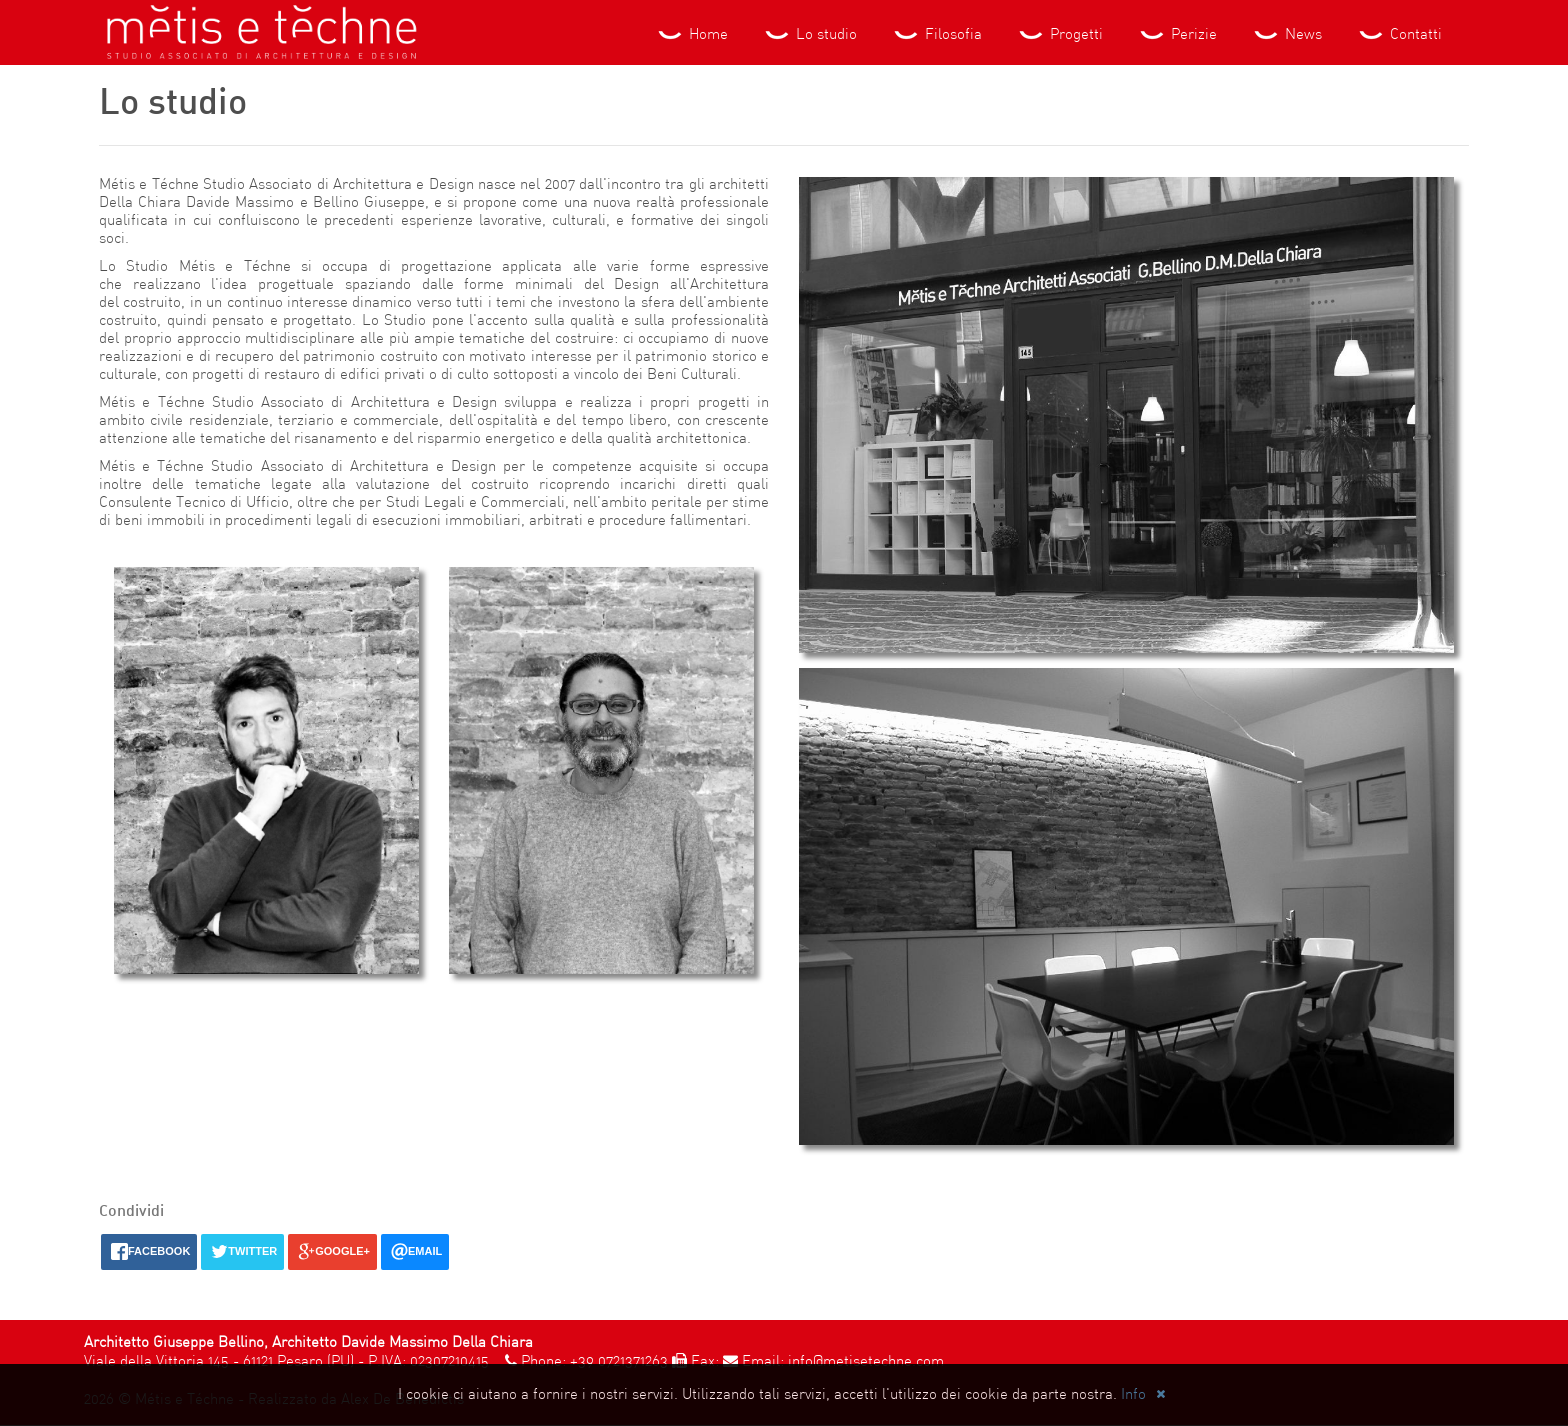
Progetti (1059, 35)
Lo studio (809, 35)
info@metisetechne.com (866, 1362)
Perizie (1177, 35)
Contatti (1399, 35)
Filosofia (936, 35)
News (1286, 35)
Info (1133, 1395)
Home (691, 35)
